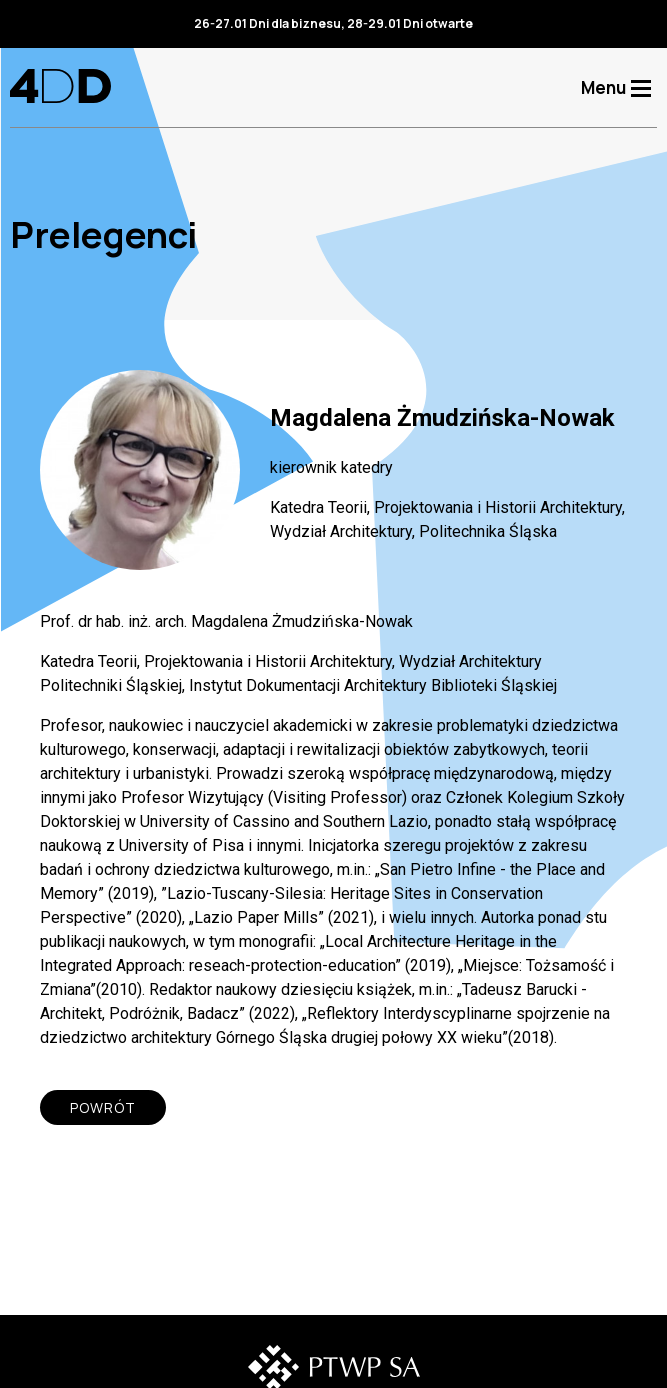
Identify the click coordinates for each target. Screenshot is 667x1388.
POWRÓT (103, 1107)
